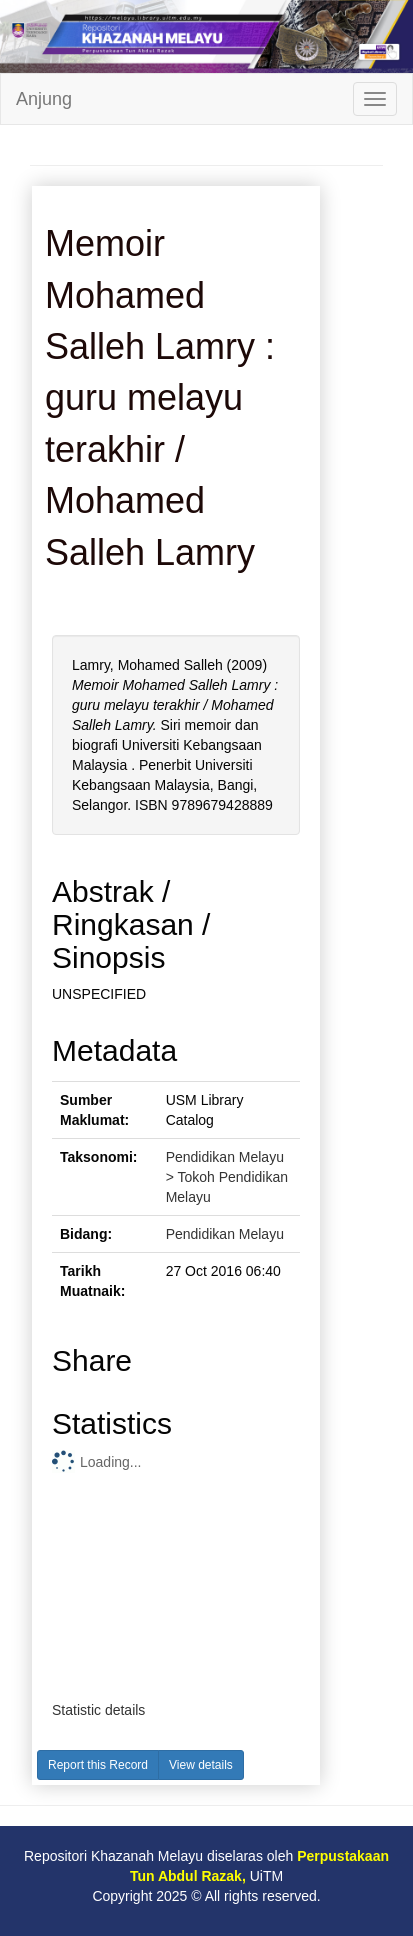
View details (201, 1765)
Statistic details (98, 1710)
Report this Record (98, 1765)
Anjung (44, 99)
